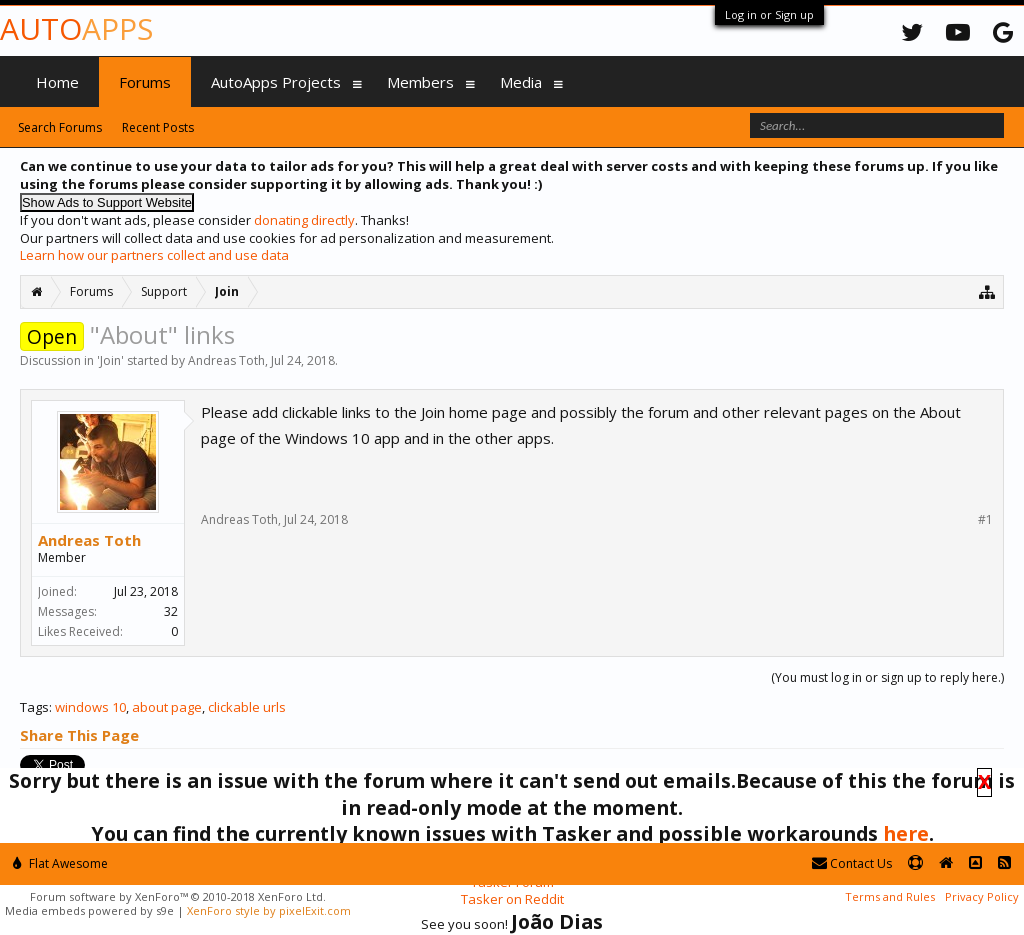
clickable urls (247, 707)
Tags (34, 707)
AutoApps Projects (276, 82)
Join (110, 360)
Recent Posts (158, 127)
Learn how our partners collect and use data (154, 255)
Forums (145, 82)
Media (521, 82)
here (906, 833)
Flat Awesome (60, 863)
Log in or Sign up (769, 14)
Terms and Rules (890, 896)
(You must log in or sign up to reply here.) (887, 677)
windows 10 (90, 707)
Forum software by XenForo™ (178, 896)
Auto (76, 28)
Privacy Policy (982, 896)
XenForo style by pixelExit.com (269, 910)
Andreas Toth (226, 360)
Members (420, 82)
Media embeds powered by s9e (89, 910)
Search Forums (60, 127)
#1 (985, 520)
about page (167, 707)
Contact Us (852, 863)
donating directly (304, 220)
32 (171, 611)
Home (57, 82)
